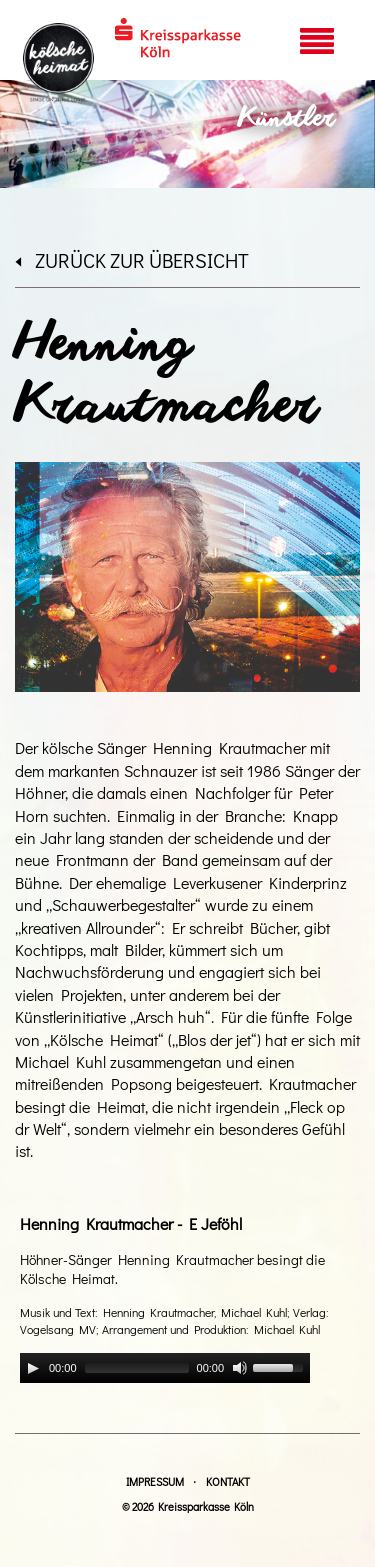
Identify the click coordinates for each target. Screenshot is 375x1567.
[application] (165, 1368)
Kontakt (228, 1481)
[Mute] (240, 1368)
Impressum (155, 1481)
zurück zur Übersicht (132, 260)
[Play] (33, 1368)
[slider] (137, 1368)
